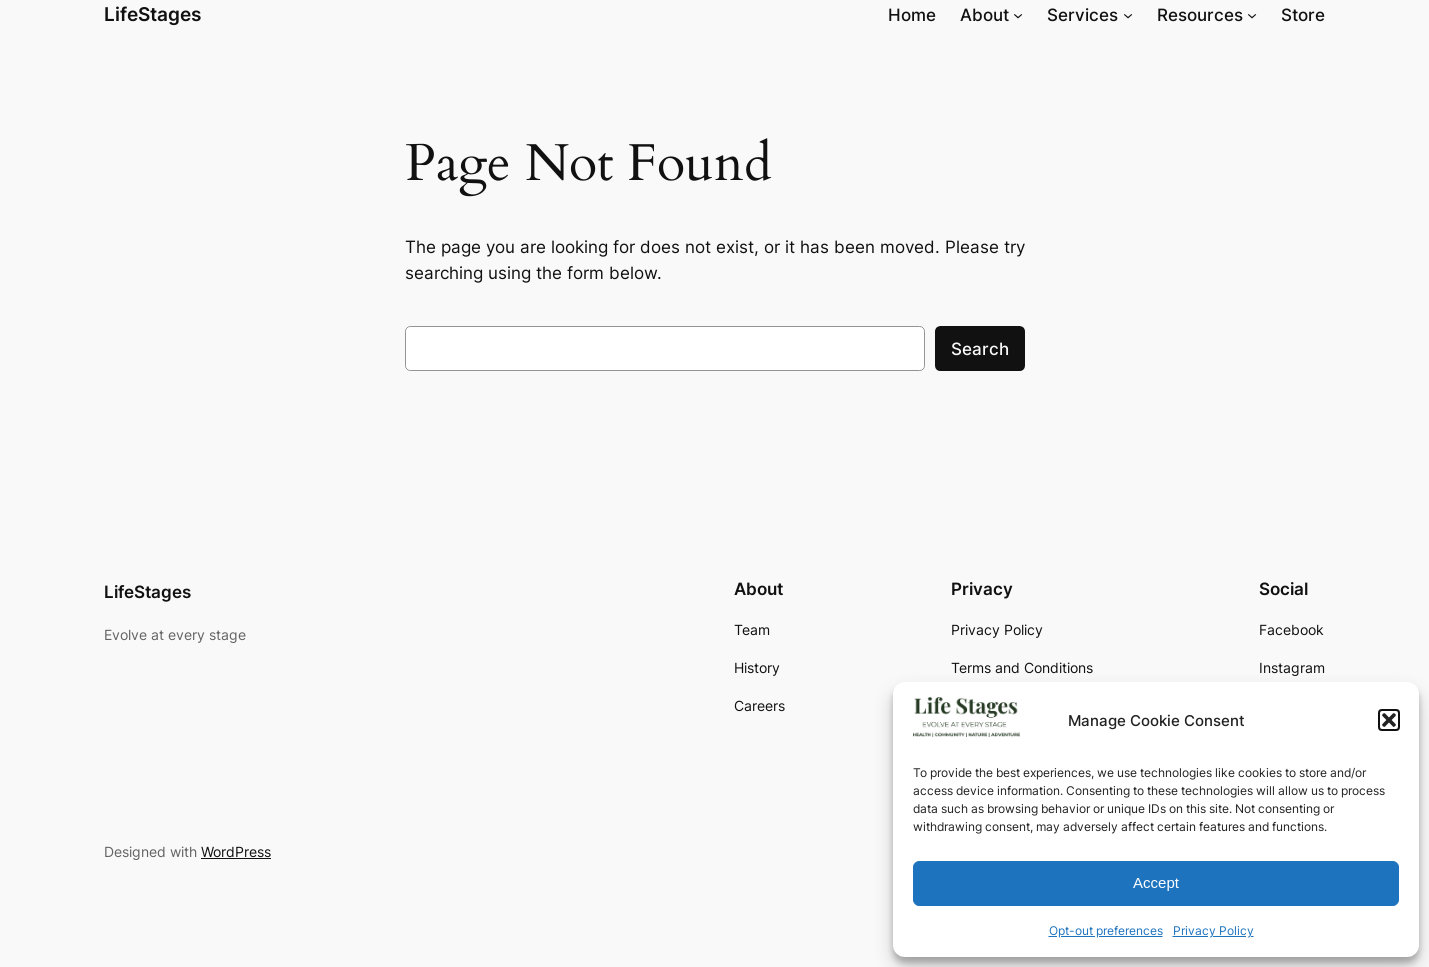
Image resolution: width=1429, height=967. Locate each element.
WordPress (236, 851)
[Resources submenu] (1252, 15)
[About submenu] (1018, 15)
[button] (1389, 720)
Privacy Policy (1213, 930)
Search (980, 349)
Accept (1156, 882)
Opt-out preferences (1106, 930)
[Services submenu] (1128, 15)
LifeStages (152, 14)
